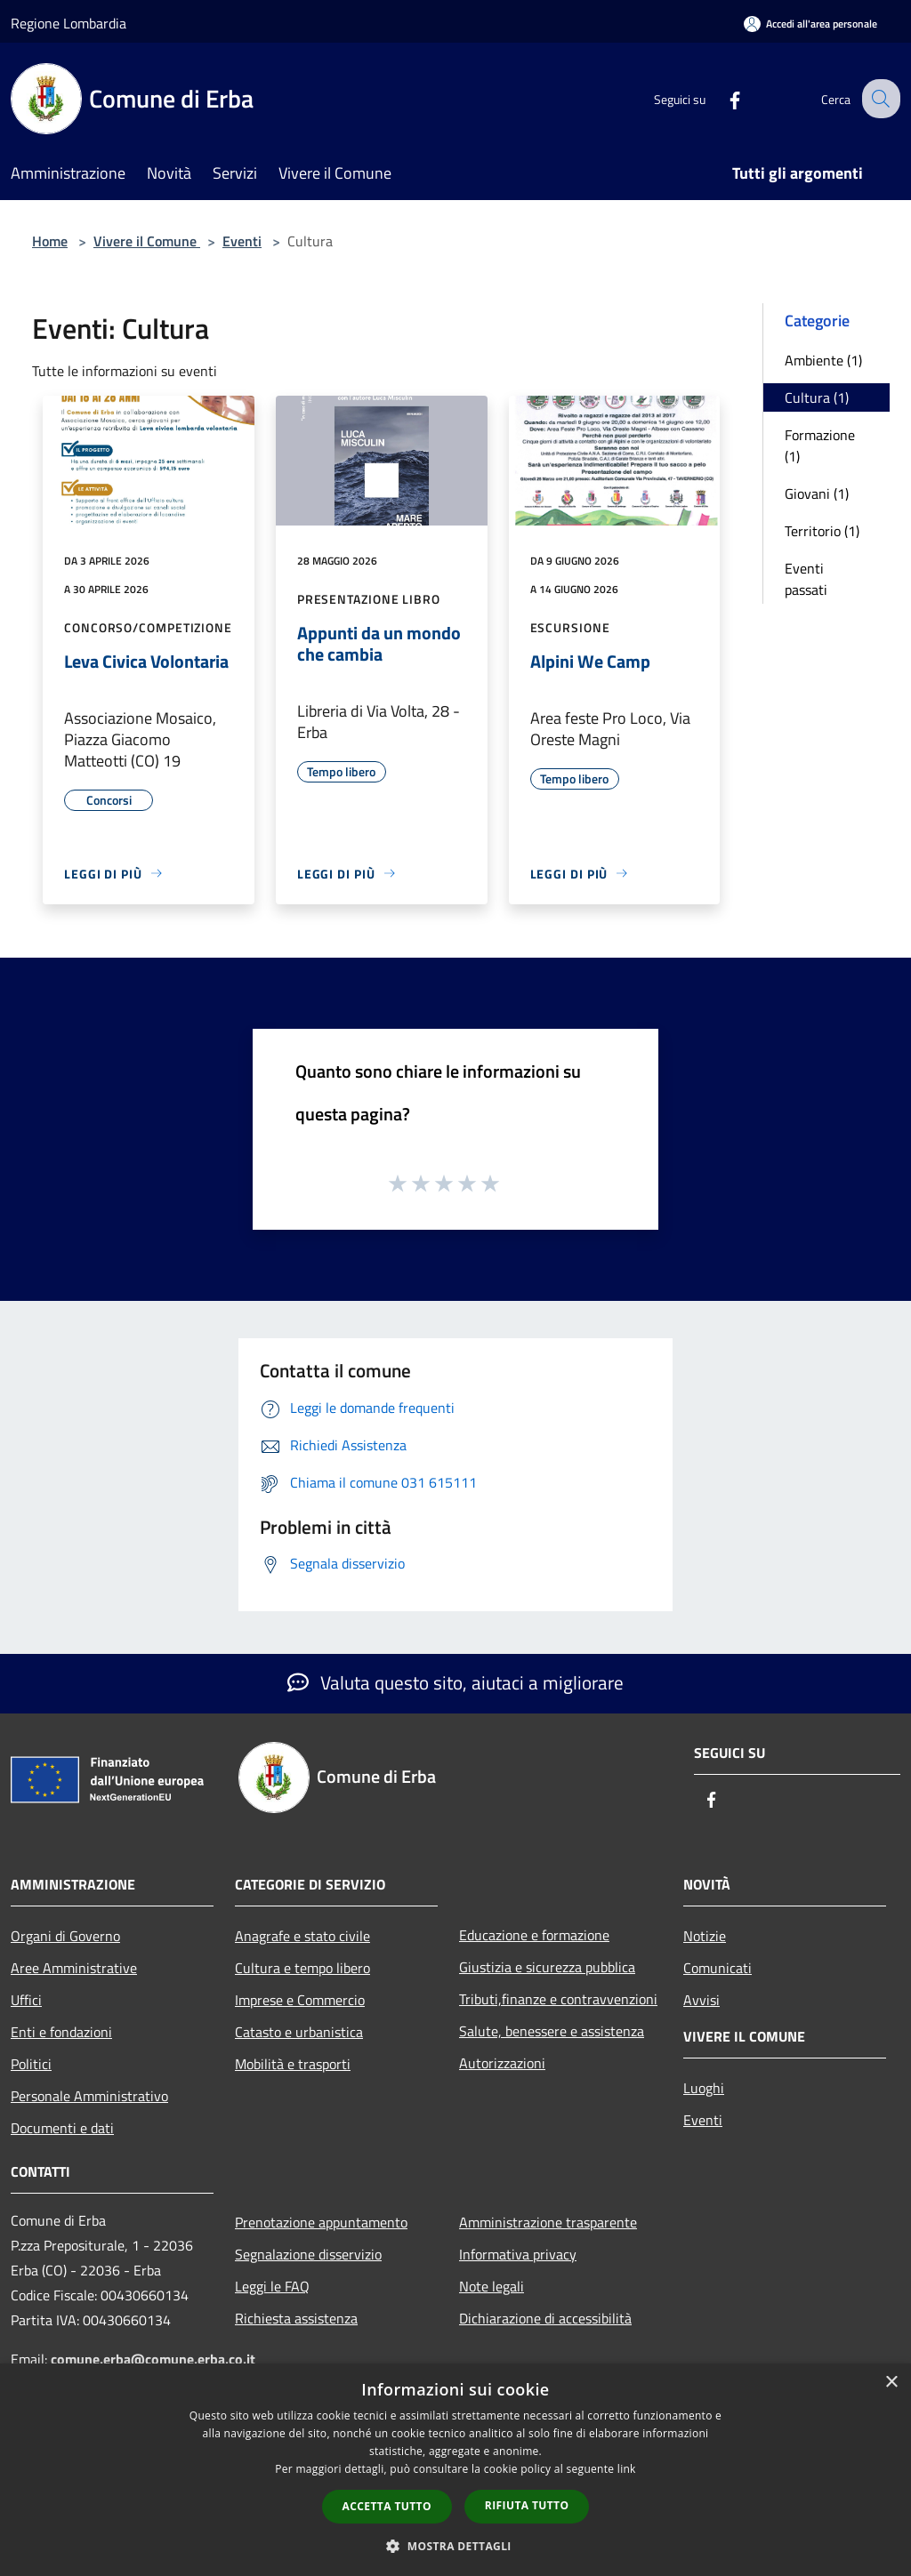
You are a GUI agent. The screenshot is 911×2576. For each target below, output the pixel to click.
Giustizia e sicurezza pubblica (547, 1967)
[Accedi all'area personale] (810, 23)
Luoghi (703, 2088)
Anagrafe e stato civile (302, 1935)
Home (50, 241)
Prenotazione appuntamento (321, 2222)
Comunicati (717, 1967)
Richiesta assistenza (296, 2318)
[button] (455, 2546)
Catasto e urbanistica (299, 2031)
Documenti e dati (62, 2128)
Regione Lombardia (68, 23)
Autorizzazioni (502, 2063)
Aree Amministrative (74, 1967)
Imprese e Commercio (300, 1999)
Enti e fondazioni (61, 2031)
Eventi (242, 241)
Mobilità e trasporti (293, 2063)
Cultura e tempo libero (302, 1967)
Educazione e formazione (534, 1935)
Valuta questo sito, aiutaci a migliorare (455, 1682)
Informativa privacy (517, 2254)
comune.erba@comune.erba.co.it (153, 2359)
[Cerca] (879, 98)
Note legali (491, 2286)
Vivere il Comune (146, 241)
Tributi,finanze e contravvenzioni (558, 1999)
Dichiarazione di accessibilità (545, 2318)
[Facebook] (720, 98)
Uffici (26, 1999)
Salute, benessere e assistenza (551, 2031)
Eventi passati (806, 579)
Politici (31, 2063)
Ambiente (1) (823, 360)
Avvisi (701, 1999)
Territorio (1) (822, 531)
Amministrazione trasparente (548, 2222)
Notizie (704, 1935)
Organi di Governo (65, 1935)
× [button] (891, 2382)
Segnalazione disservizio (308, 2254)
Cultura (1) (817, 397)
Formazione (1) (820, 445)
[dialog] (455, 2469)
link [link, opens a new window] (626, 2468)
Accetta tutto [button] (387, 2506)
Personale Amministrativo (89, 2096)
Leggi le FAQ (272, 2286)
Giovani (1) (817, 493)
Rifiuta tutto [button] (527, 2505)
